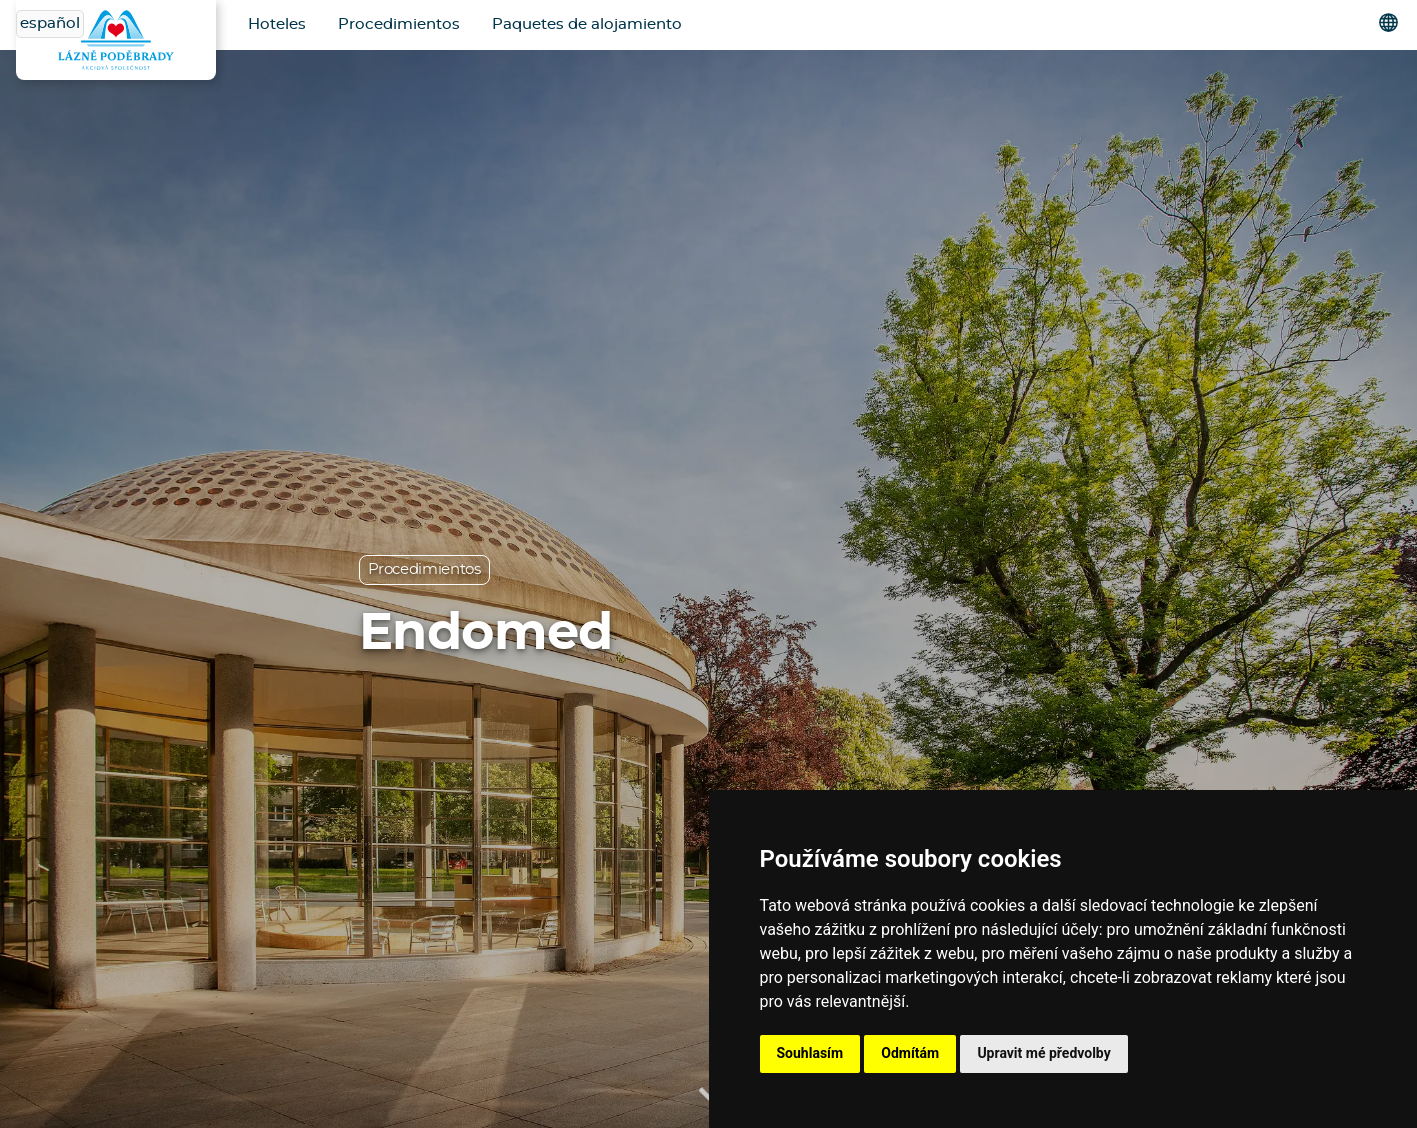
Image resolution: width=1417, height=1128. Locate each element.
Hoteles (277, 24)
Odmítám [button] (910, 1053)
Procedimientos (399, 24)
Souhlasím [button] (810, 1053)
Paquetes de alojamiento (587, 24)
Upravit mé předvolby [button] (1043, 1053)
